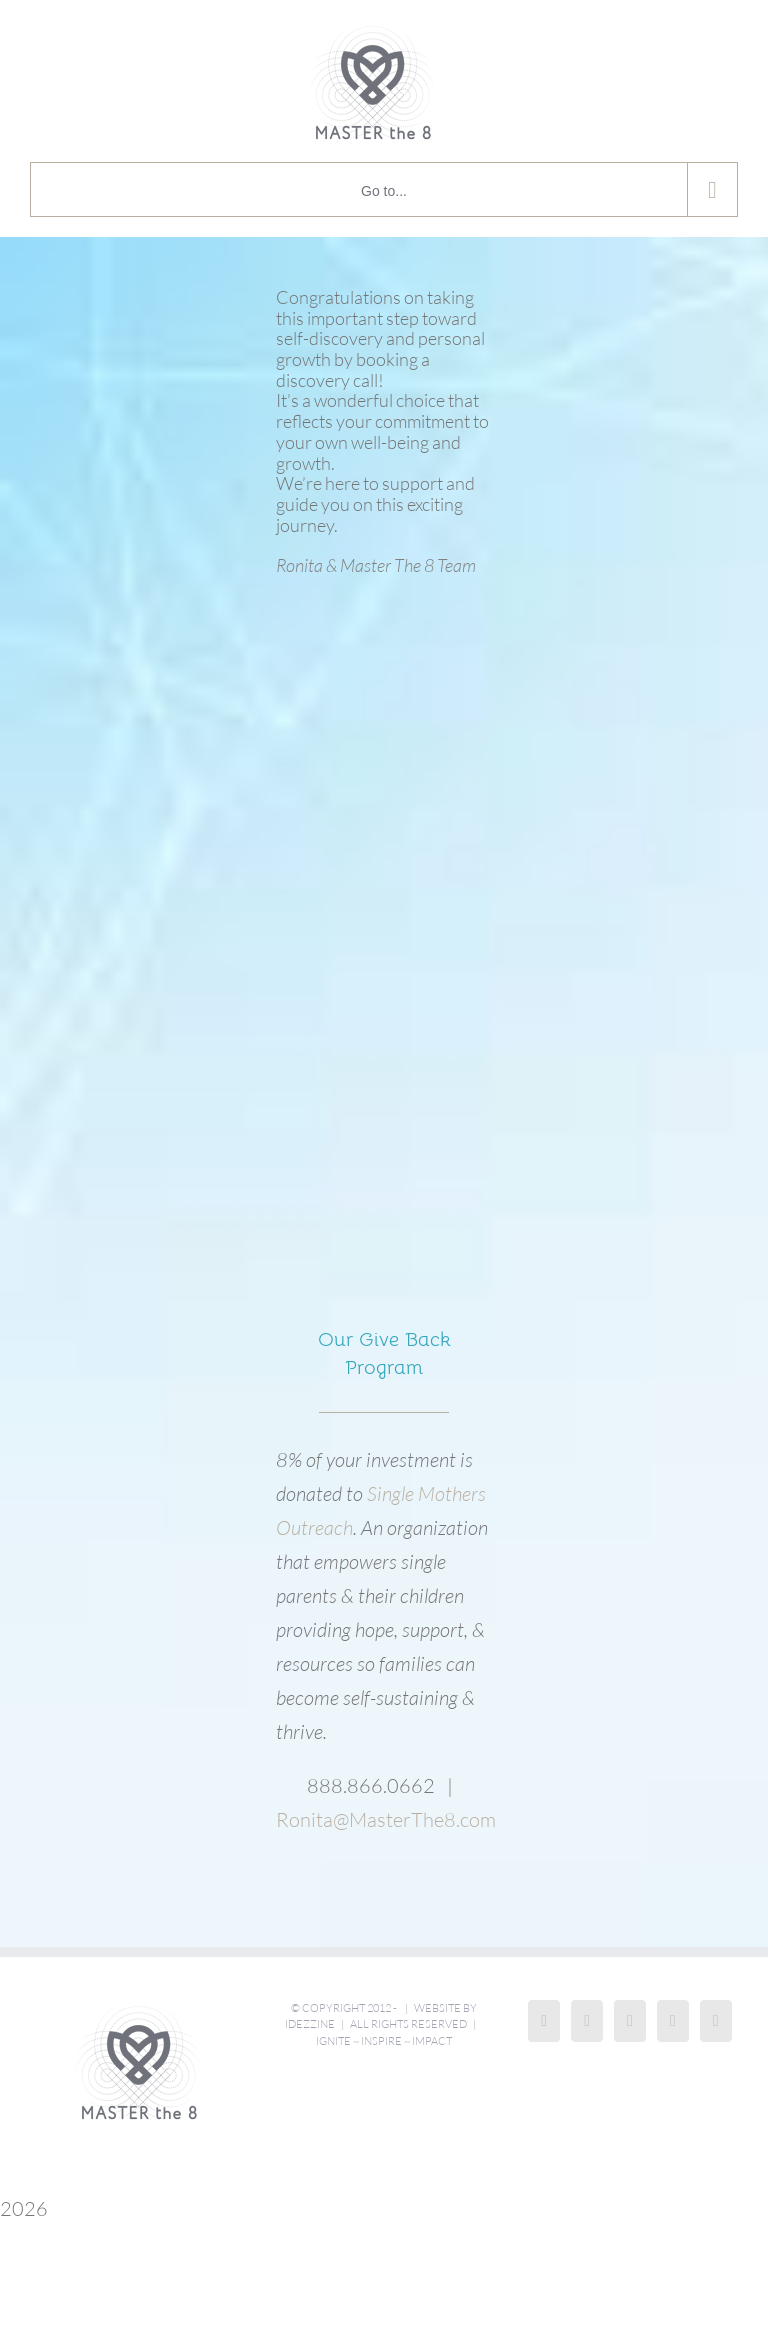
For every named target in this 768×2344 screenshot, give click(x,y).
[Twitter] (673, 2021)
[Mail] (716, 2021)
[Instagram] (587, 2021)
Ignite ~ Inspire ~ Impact (384, 2041)
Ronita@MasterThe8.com (386, 1819)
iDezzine (310, 2024)
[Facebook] (544, 2021)
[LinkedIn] (630, 2021)
